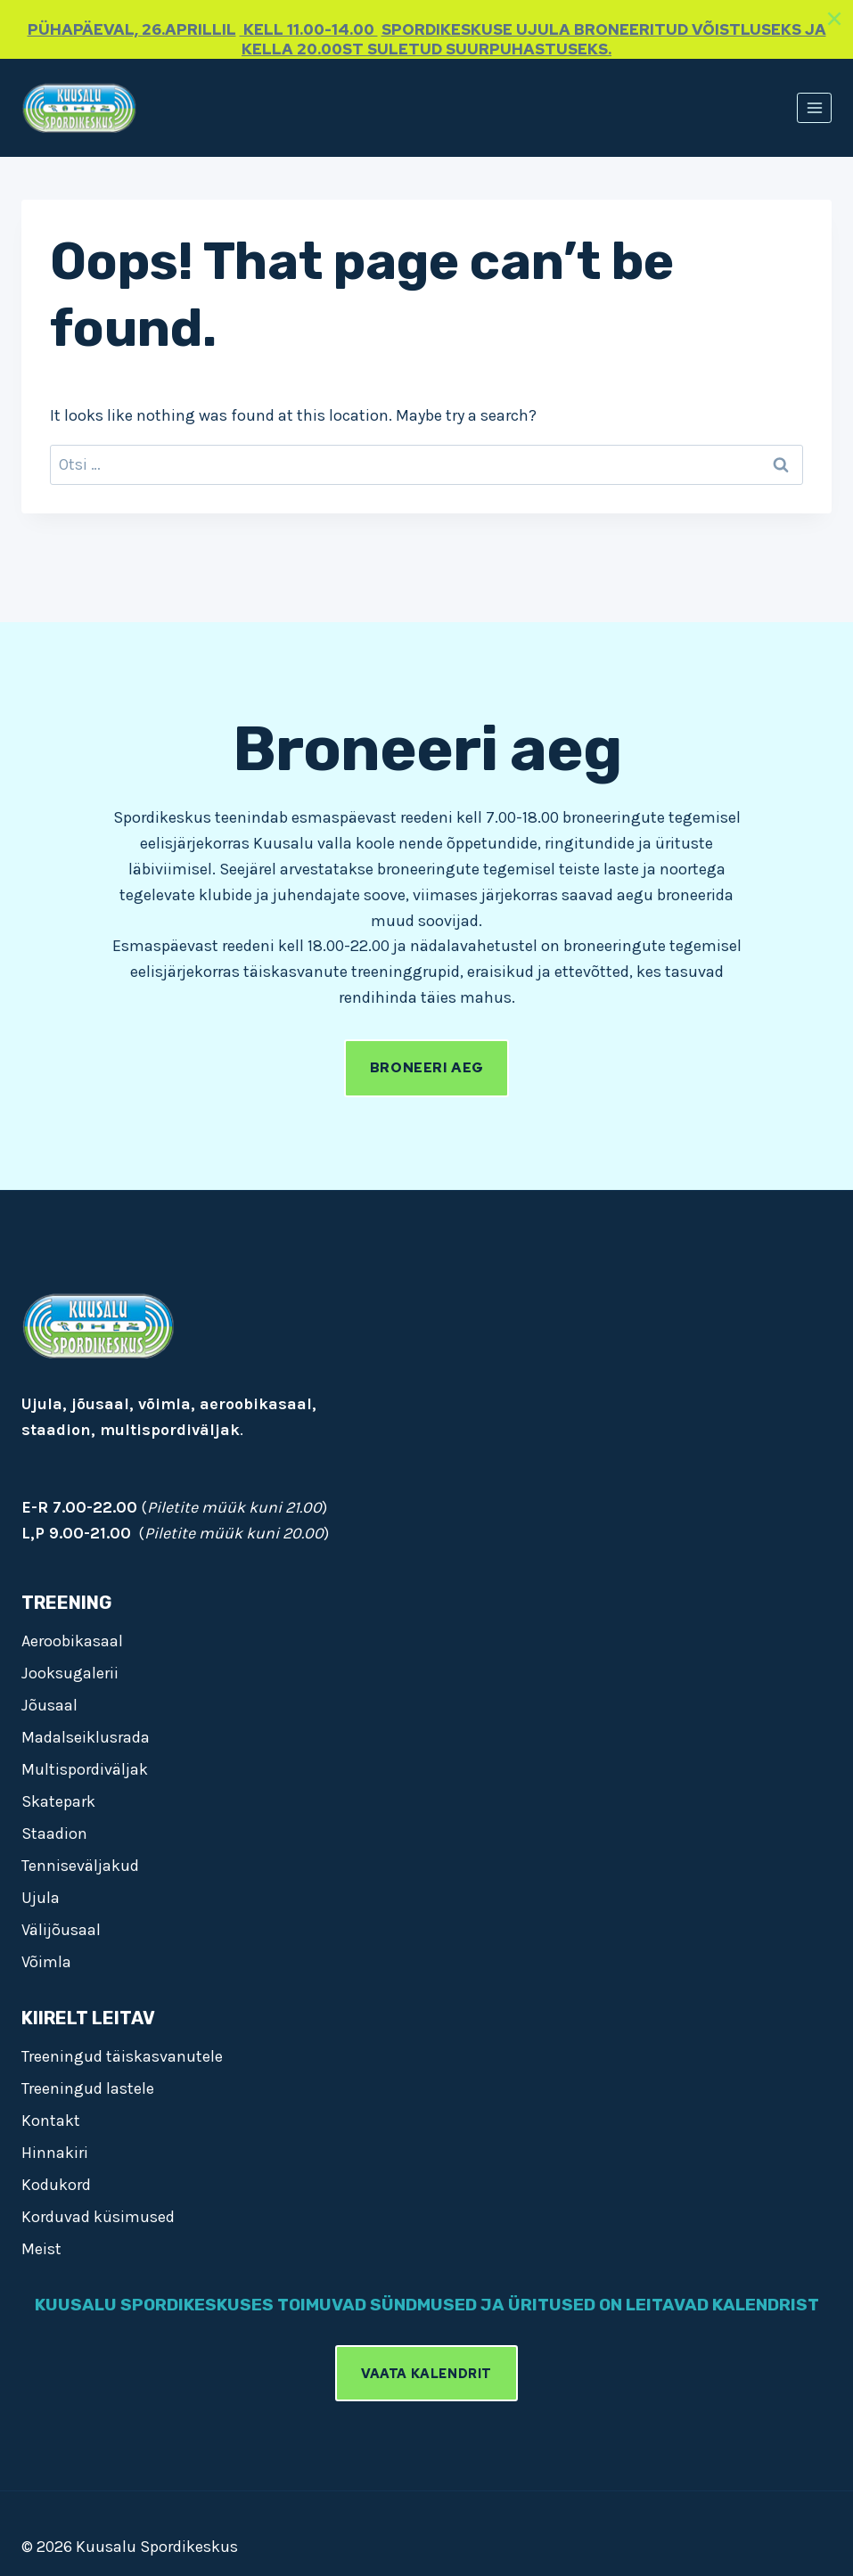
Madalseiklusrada (85, 1733)
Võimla (46, 1958)
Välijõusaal (61, 1926)
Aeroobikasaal (72, 1637)
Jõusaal (49, 1701)
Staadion (54, 1830)
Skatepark (58, 1798)
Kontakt (50, 2117)
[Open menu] (814, 107)
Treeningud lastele (87, 2085)
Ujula (40, 1894)
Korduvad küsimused (98, 2213)
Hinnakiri (54, 2149)
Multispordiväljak (84, 1766)
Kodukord (56, 2181)
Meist (41, 2245)
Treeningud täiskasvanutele (122, 2053)
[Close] (834, 18)
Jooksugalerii (70, 1669)
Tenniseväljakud (80, 1862)
